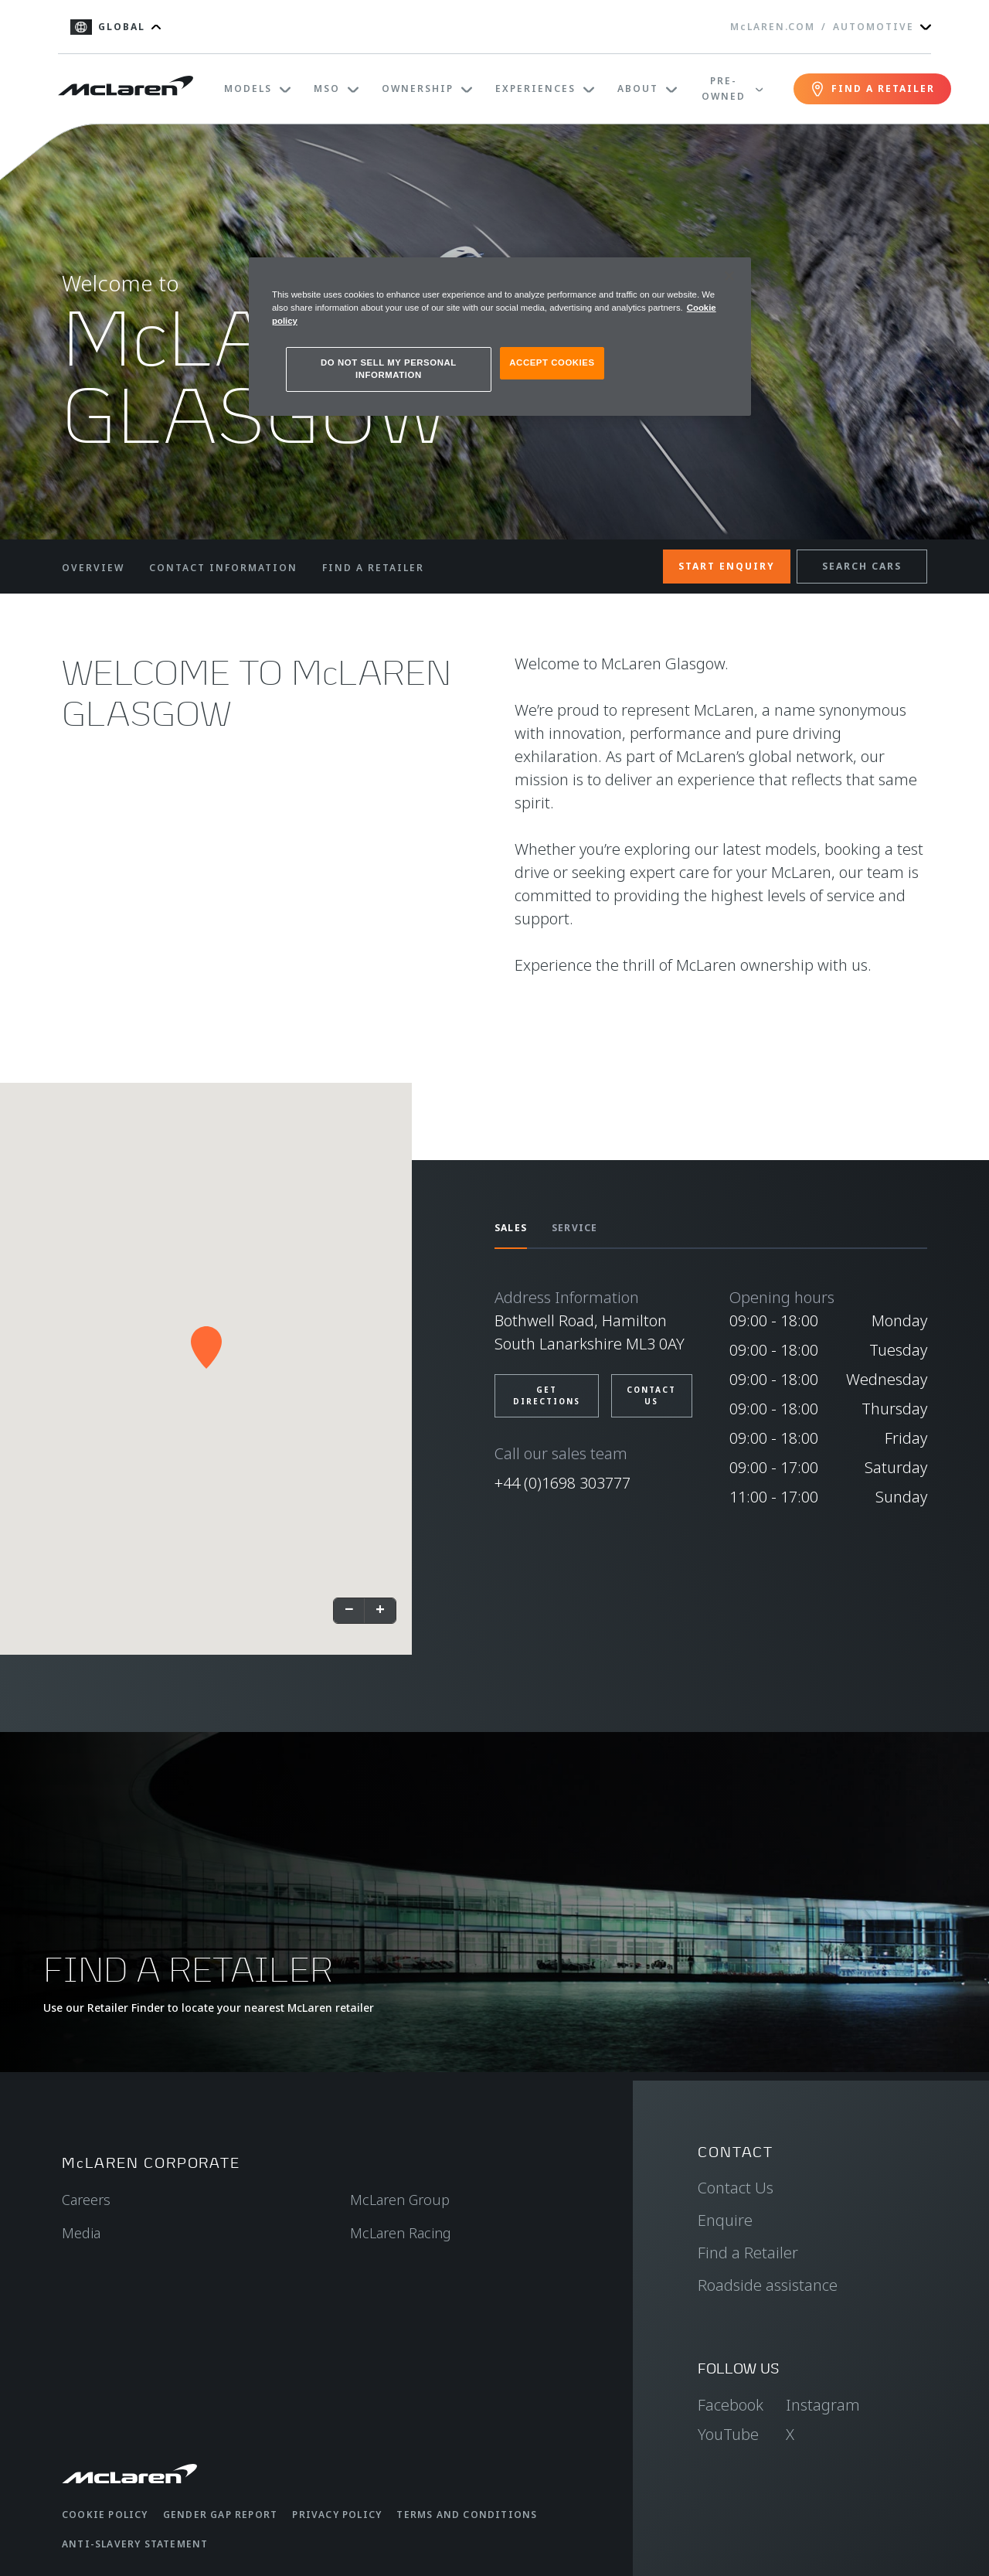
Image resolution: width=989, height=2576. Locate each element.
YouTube (728, 2434)
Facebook (730, 2404)
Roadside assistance (768, 2285)
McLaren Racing (400, 2233)
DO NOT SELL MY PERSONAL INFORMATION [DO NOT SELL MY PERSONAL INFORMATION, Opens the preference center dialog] (389, 368)
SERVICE (574, 1227)
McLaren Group (400, 2199)
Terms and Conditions (466, 2514)
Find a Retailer (748, 2252)
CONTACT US (651, 1395)
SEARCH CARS (862, 566)
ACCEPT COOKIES (551, 362)
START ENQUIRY (726, 566)
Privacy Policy (337, 2514)
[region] (500, 336)
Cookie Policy (105, 2514)
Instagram (823, 2404)
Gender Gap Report (220, 2514)
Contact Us (735, 2187)
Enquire (725, 2220)
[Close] (729, 276)
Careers (86, 2199)
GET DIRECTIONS (546, 1395)
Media (81, 2233)
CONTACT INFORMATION (223, 567)
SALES (510, 1227)
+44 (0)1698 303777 (562, 1482)
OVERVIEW (93, 567)
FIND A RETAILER (373, 567)
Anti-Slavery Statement (135, 2543)
